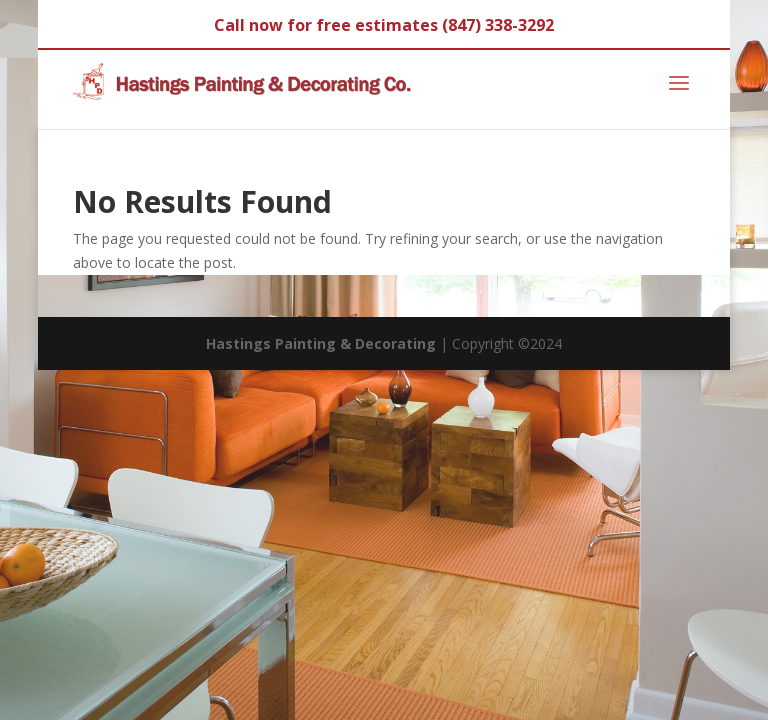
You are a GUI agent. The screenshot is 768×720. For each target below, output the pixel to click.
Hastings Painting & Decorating (321, 343)
